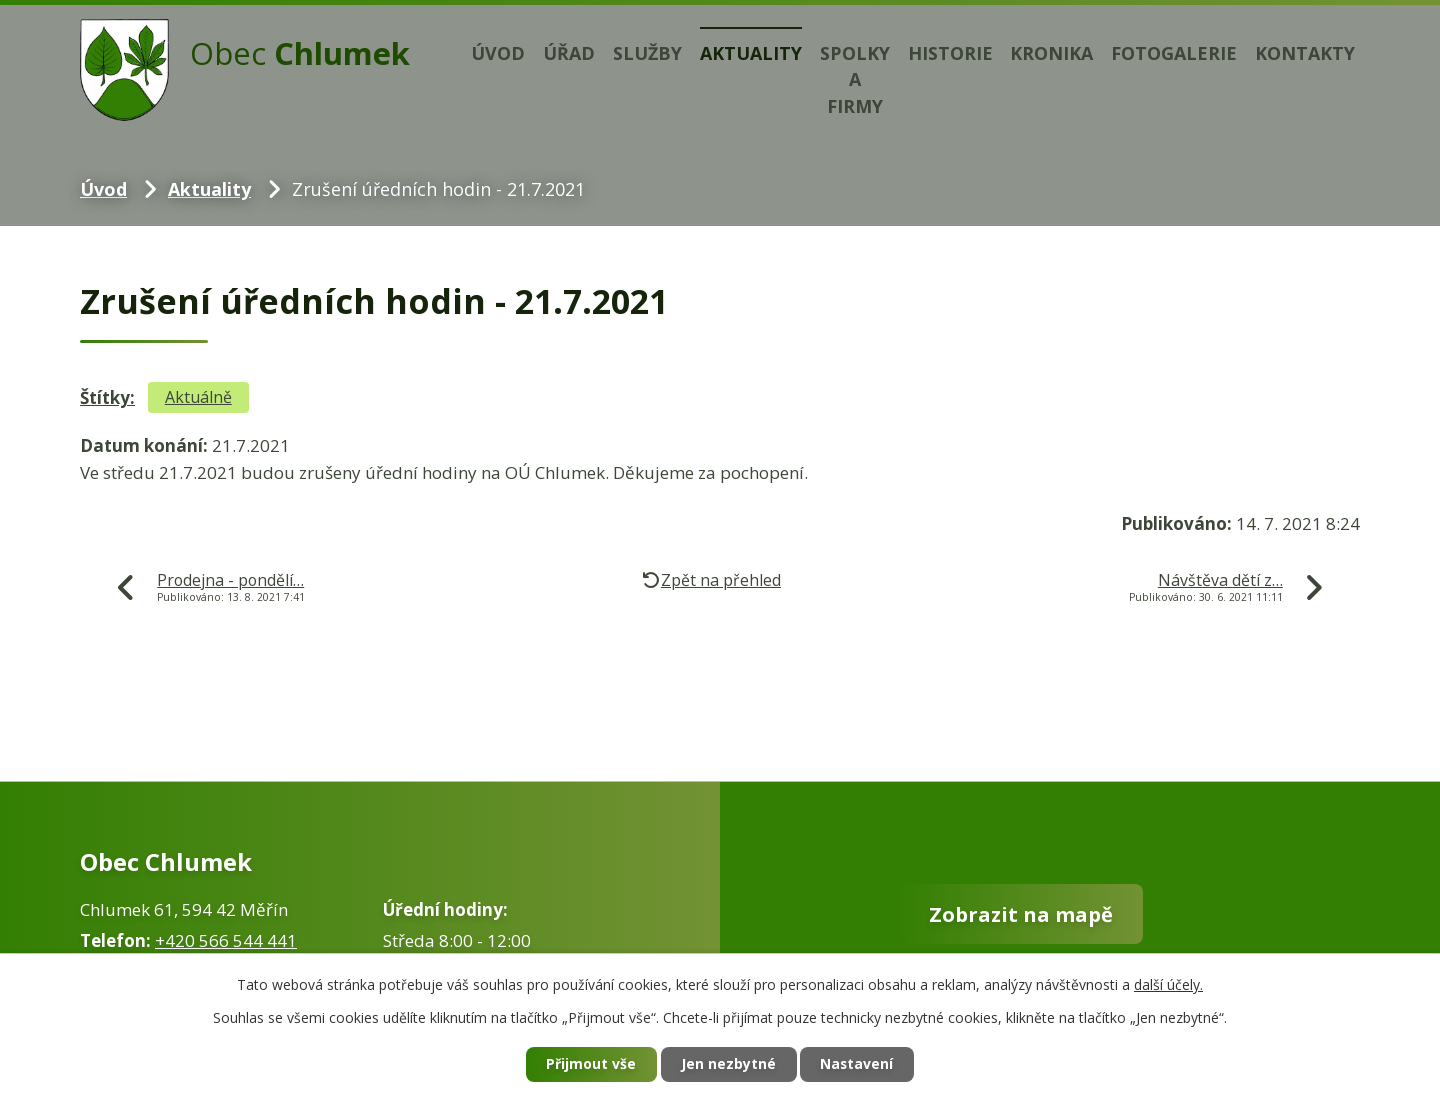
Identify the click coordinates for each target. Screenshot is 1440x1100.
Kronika (1051, 53)
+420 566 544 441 (226, 940)
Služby (647, 53)
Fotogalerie (1174, 53)
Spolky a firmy (855, 80)
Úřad (569, 53)
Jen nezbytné (728, 1064)
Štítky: (107, 397)
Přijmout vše (590, 1064)
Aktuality (751, 53)
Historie (950, 53)
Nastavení (859, 1064)
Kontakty (1305, 53)
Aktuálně (198, 397)
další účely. (1168, 983)
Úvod (498, 53)
